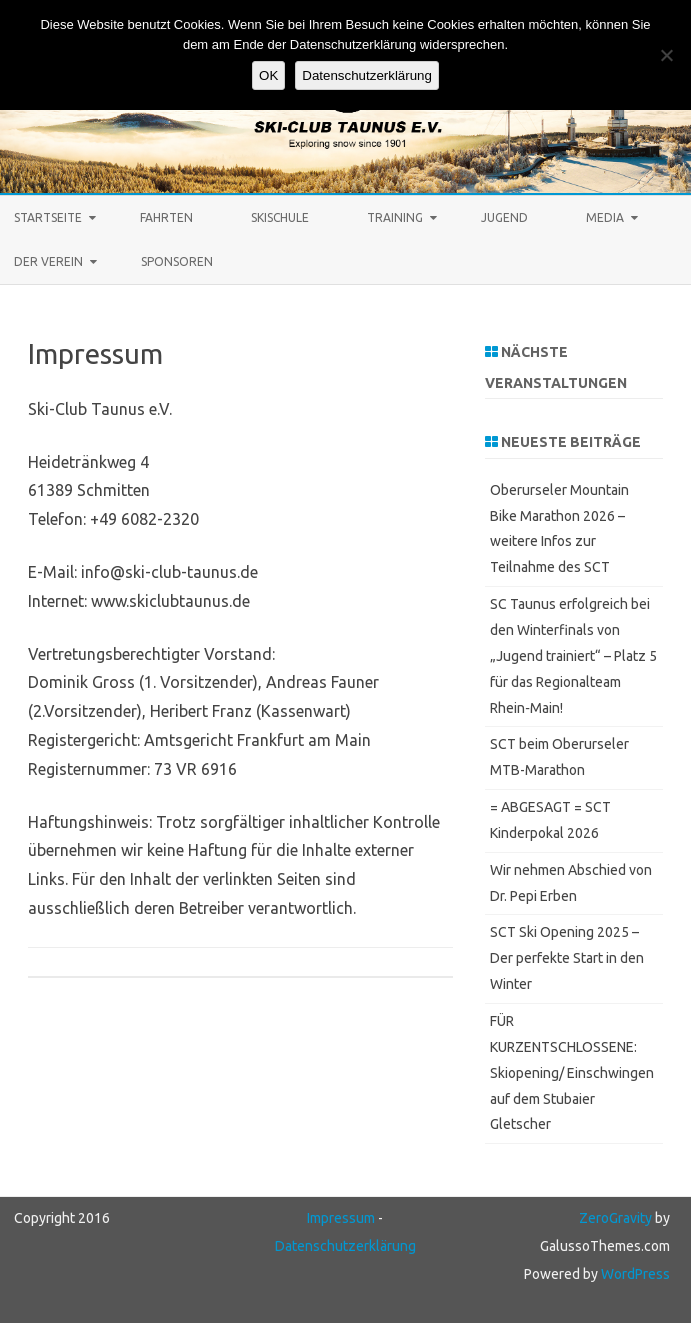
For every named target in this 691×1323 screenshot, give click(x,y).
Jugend (504, 217)
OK (268, 75)
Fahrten (166, 217)
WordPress (634, 1274)
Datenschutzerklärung (345, 1246)
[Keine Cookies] (666, 55)
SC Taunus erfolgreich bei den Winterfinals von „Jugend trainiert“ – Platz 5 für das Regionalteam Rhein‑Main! (573, 655)
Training (395, 217)
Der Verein (48, 261)
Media (605, 217)
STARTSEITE (48, 217)
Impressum (341, 1218)
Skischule (280, 217)
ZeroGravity (615, 1218)
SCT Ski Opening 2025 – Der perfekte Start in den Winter (567, 958)
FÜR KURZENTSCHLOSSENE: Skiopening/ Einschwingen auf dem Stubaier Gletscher (572, 1072)
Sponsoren (177, 261)
